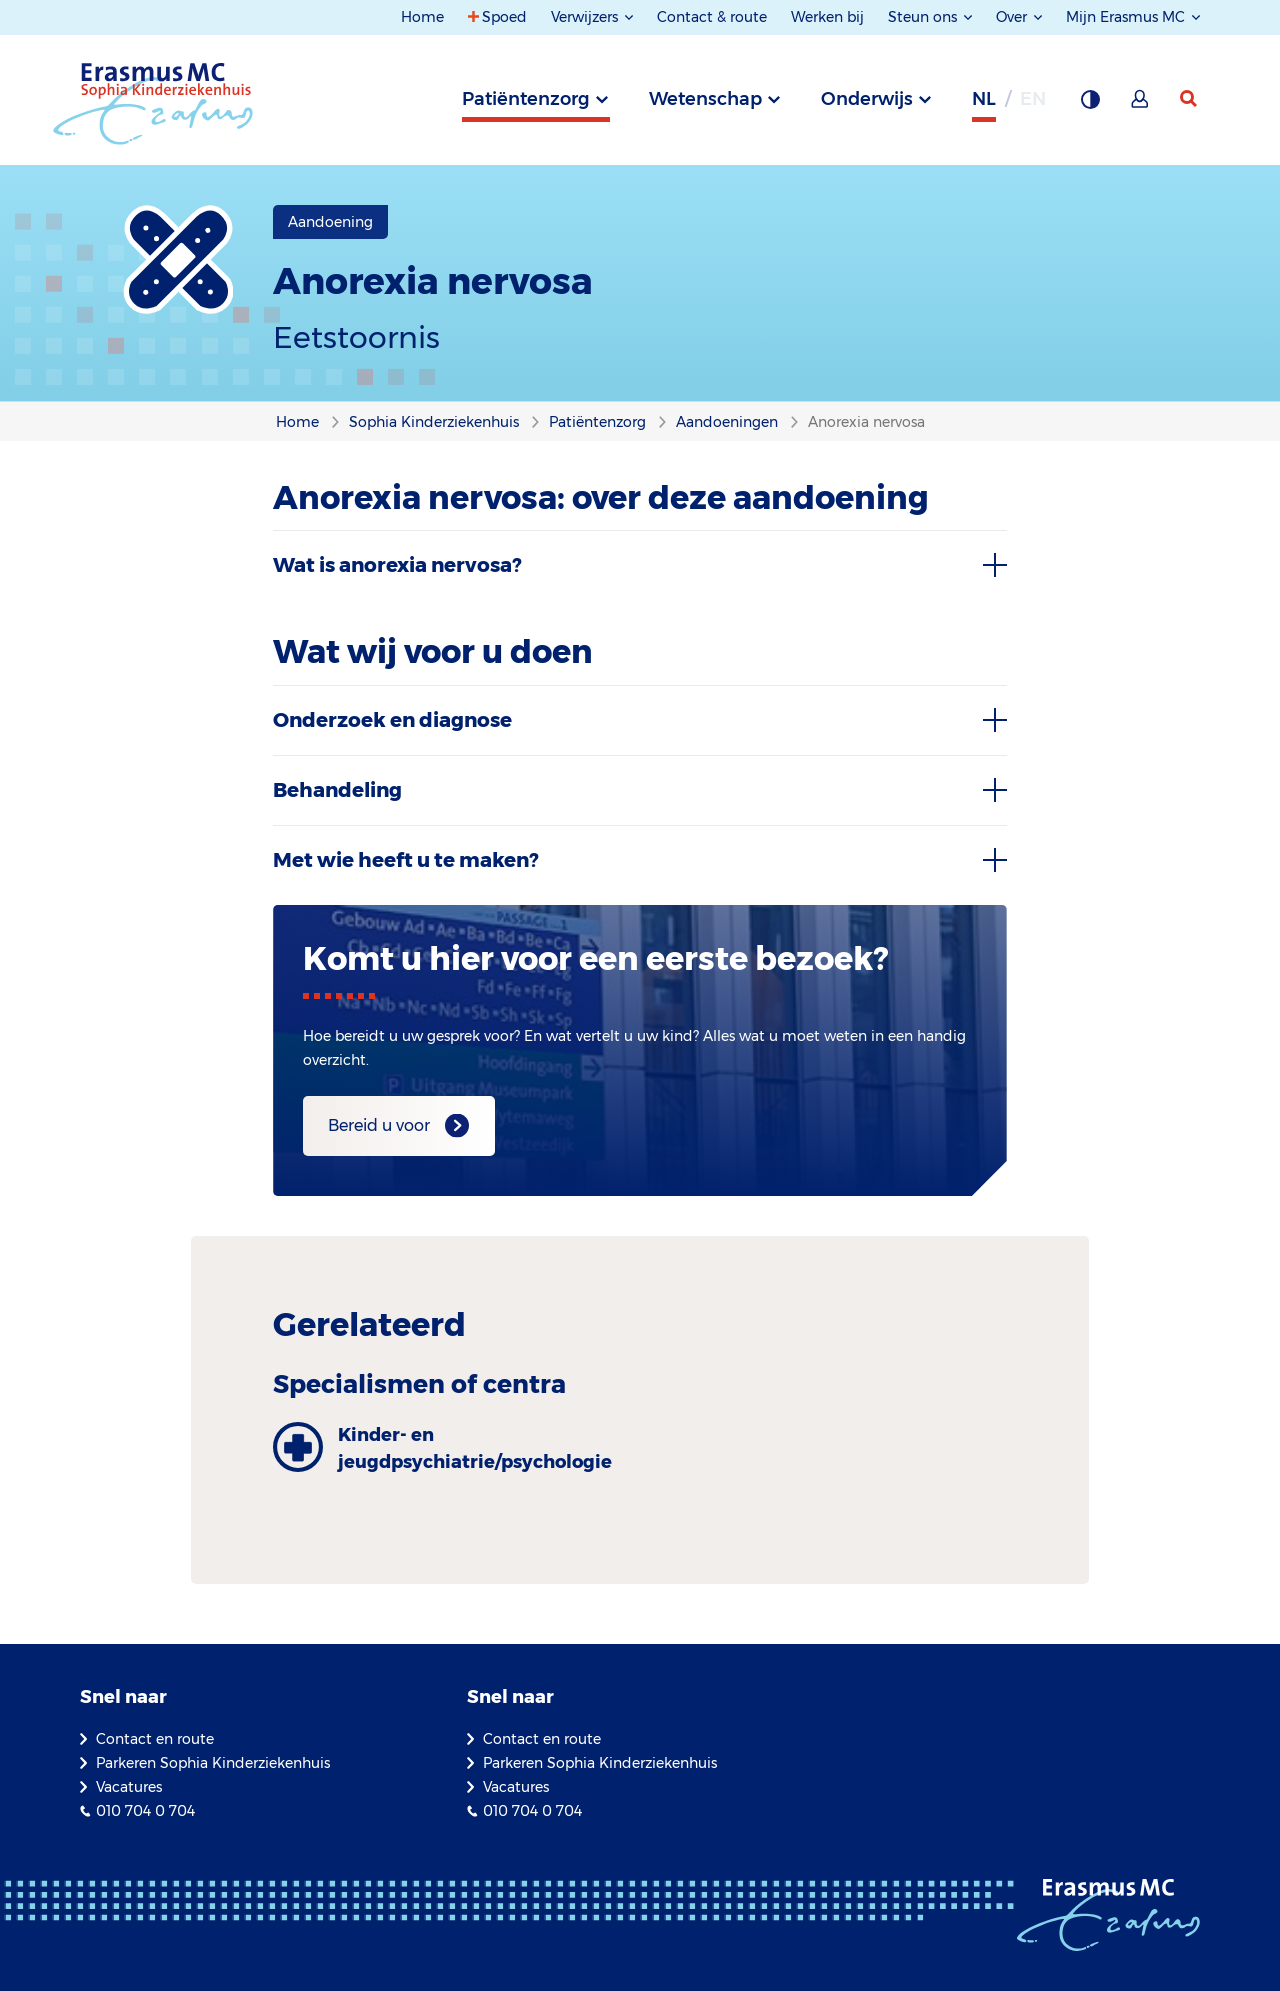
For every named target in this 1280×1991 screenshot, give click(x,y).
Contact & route (712, 17)
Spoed (504, 17)
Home (422, 17)
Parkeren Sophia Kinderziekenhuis (213, 1763)
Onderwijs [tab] (867, 99)
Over (1013, 17)
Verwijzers (586, 17)
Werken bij (827, 17)
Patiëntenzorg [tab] (526, 99)
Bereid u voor (379, 1125)
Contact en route (155, 1739)
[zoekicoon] (1190, 99)
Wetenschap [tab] (705, 99)
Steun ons (924, 17)
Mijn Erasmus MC (1127, 17)
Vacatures (129, 1787)
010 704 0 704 (145, 1811)
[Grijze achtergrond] (1090, 105)
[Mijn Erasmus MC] (1141, 105)
